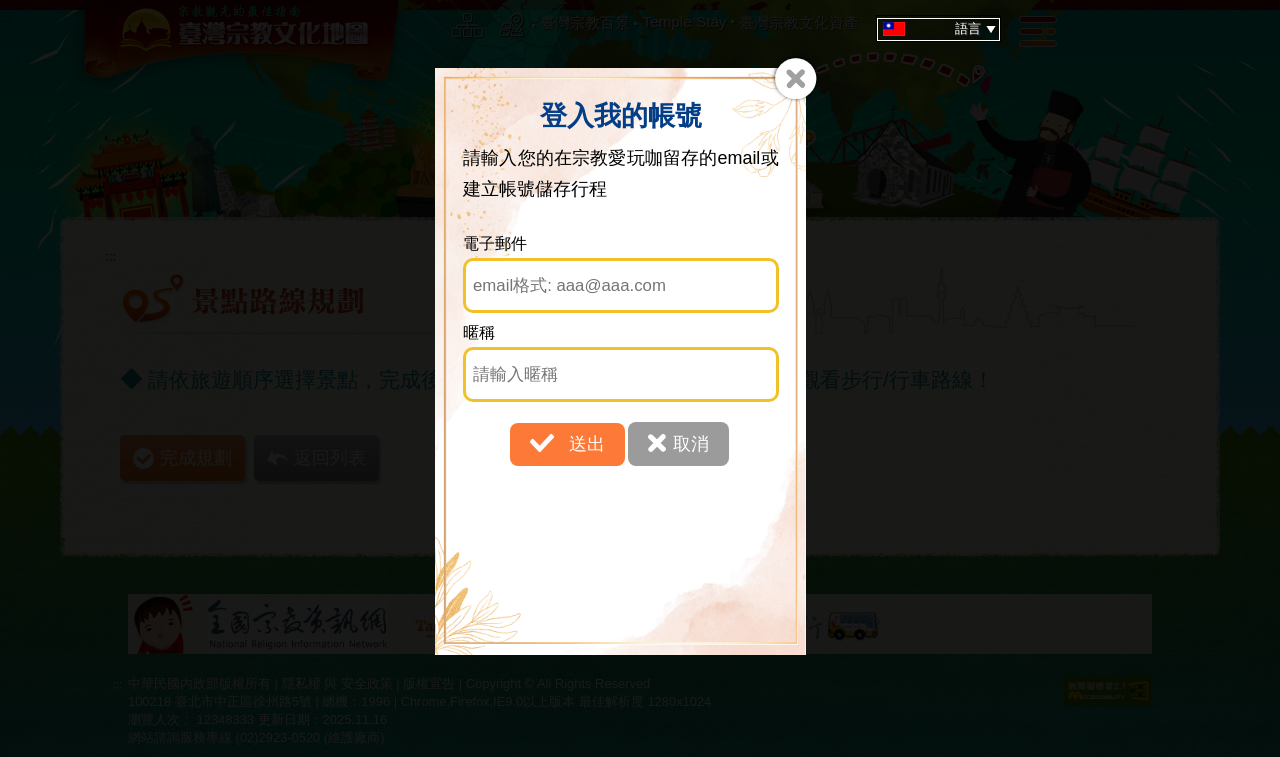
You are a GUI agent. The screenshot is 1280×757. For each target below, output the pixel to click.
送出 (567, 443)
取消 (678, 443)
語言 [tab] (941, 29)
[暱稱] (621, 375)
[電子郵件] (621, 286)
